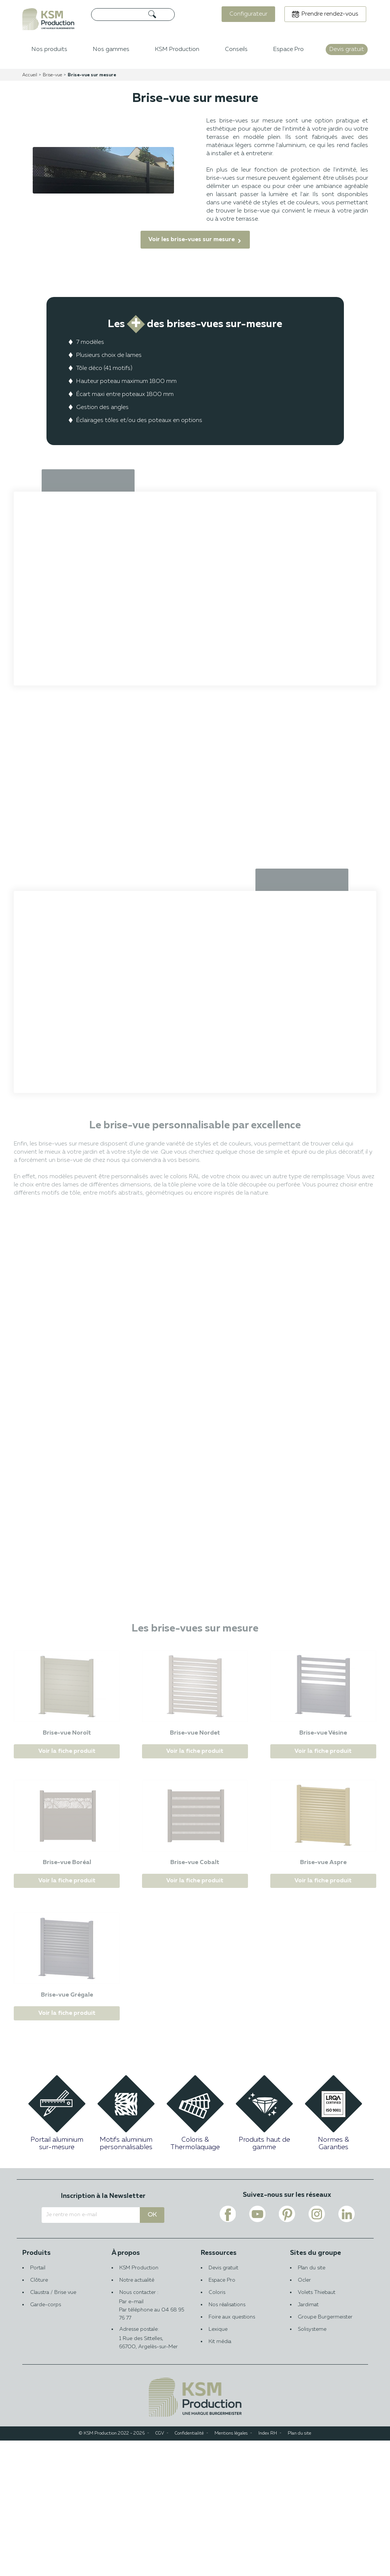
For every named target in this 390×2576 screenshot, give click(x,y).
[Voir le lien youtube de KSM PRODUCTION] (257, 2349)
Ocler (304, 2415)
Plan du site (311, 2403)
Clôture (39, 2415)
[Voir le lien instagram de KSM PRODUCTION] (317, 2349)
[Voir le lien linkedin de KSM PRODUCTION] (346, 2349)
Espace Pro (222, 2415)
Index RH (267, 2569)
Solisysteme (312, 2464)
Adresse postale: (151, 2474)
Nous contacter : (151, 2433)
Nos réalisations (227, 2440)
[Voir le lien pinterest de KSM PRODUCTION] (287, 2349)
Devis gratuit (223, 2403)
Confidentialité (189, 2569)
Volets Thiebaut (316, 2427)
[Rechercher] (133, 14)
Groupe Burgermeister (325, 2452)
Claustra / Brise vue (53, 2427)
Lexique (218, 2464)
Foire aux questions (232, 2452)
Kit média (220, 2477)
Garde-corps (45, 2440)
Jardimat (308, 2440)
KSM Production (138, 2403)
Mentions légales (231, 2569)
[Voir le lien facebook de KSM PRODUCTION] (227, 2349)
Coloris (217, 2427)
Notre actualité (136, 2415)
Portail (37, 2403)
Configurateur (248, 14)
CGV (159, 2569)
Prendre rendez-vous (330, 14)
